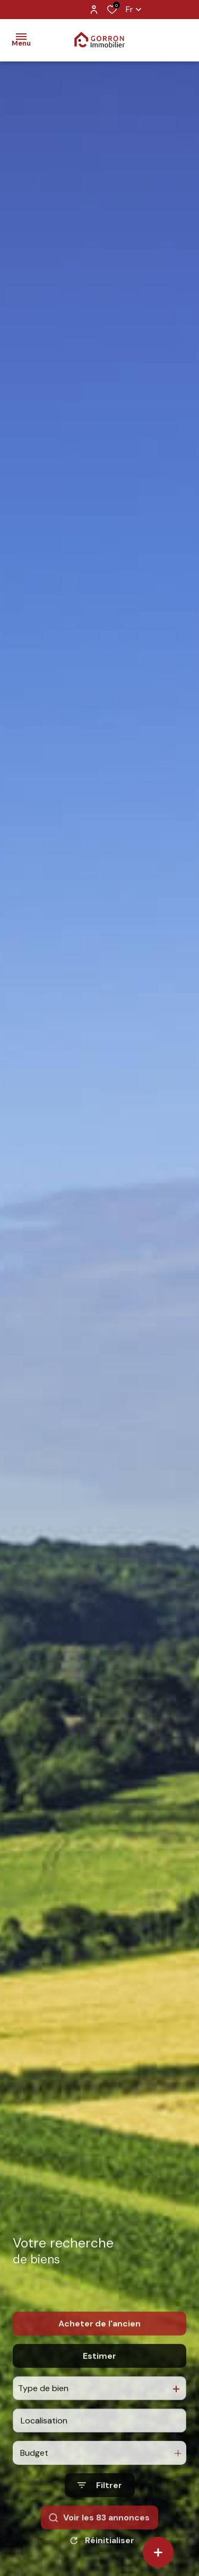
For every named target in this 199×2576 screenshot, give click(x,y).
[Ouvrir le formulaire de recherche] (100, 2508)
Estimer (99, 2378)
